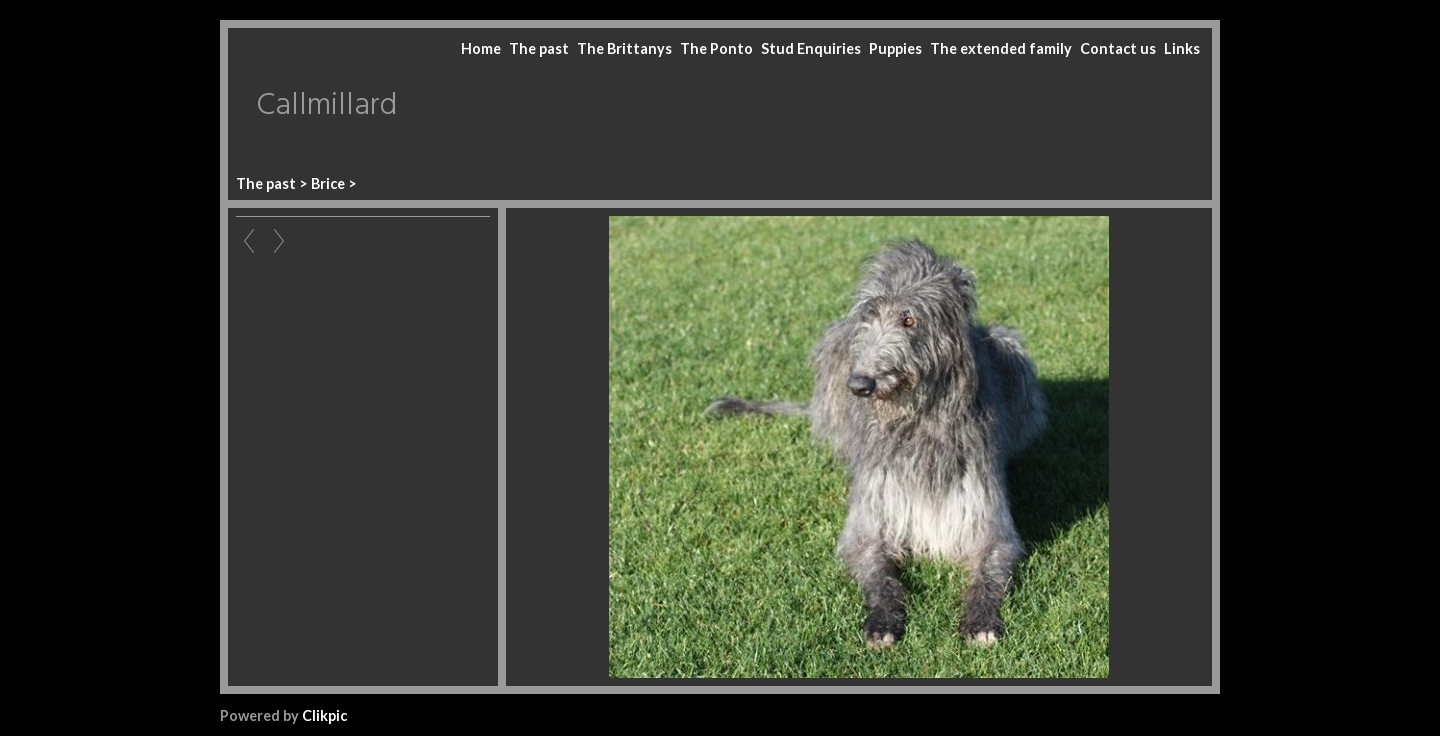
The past (539, 48)
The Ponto (716, 48)
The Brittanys (624, 48)
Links (1182, 48)
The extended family (1001, 48)
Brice (328, 183)
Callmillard (326, 106)
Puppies (895, 48)
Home (481, 48)
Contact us (1118, 48)
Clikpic (324, 715)
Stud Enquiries (811, 48)
